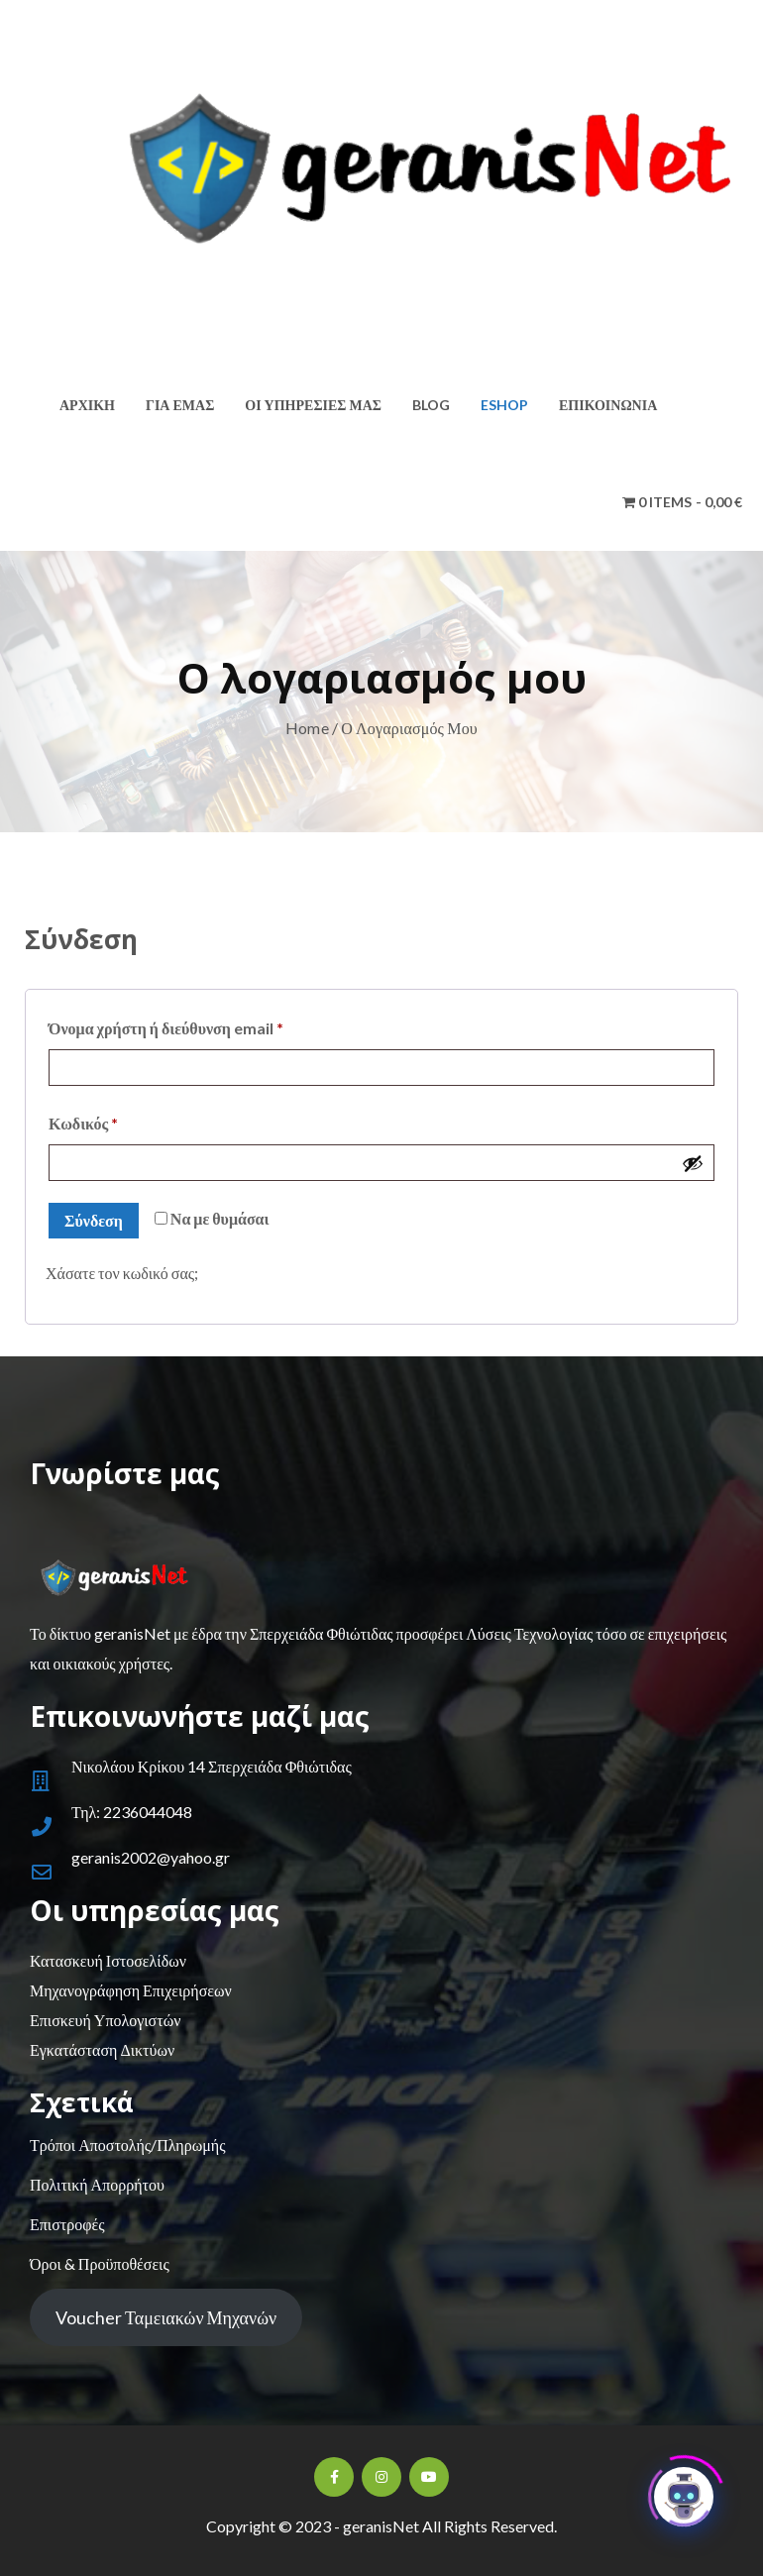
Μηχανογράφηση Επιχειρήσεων (131, 1990)
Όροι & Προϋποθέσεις (99, 2263)
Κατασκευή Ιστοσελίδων (108, 1960)
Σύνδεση (93, 1220)
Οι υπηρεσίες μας (313, 404)
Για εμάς (180, 404)
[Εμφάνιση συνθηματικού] (693, 1163)
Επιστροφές (67, 2223)
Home (307, 727)
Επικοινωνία (608, 404)
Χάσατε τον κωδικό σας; (122, 1272)
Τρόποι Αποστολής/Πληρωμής (127, 2144)
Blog (431, 404)
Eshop (504, 404)
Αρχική (87, 404)
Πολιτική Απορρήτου (97, 2184)
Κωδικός (120, 1120)
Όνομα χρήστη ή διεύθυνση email (203, 1025)
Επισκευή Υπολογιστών (105, 2019)
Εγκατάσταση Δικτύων (102, 2049)
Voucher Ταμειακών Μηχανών (165, 2317)
